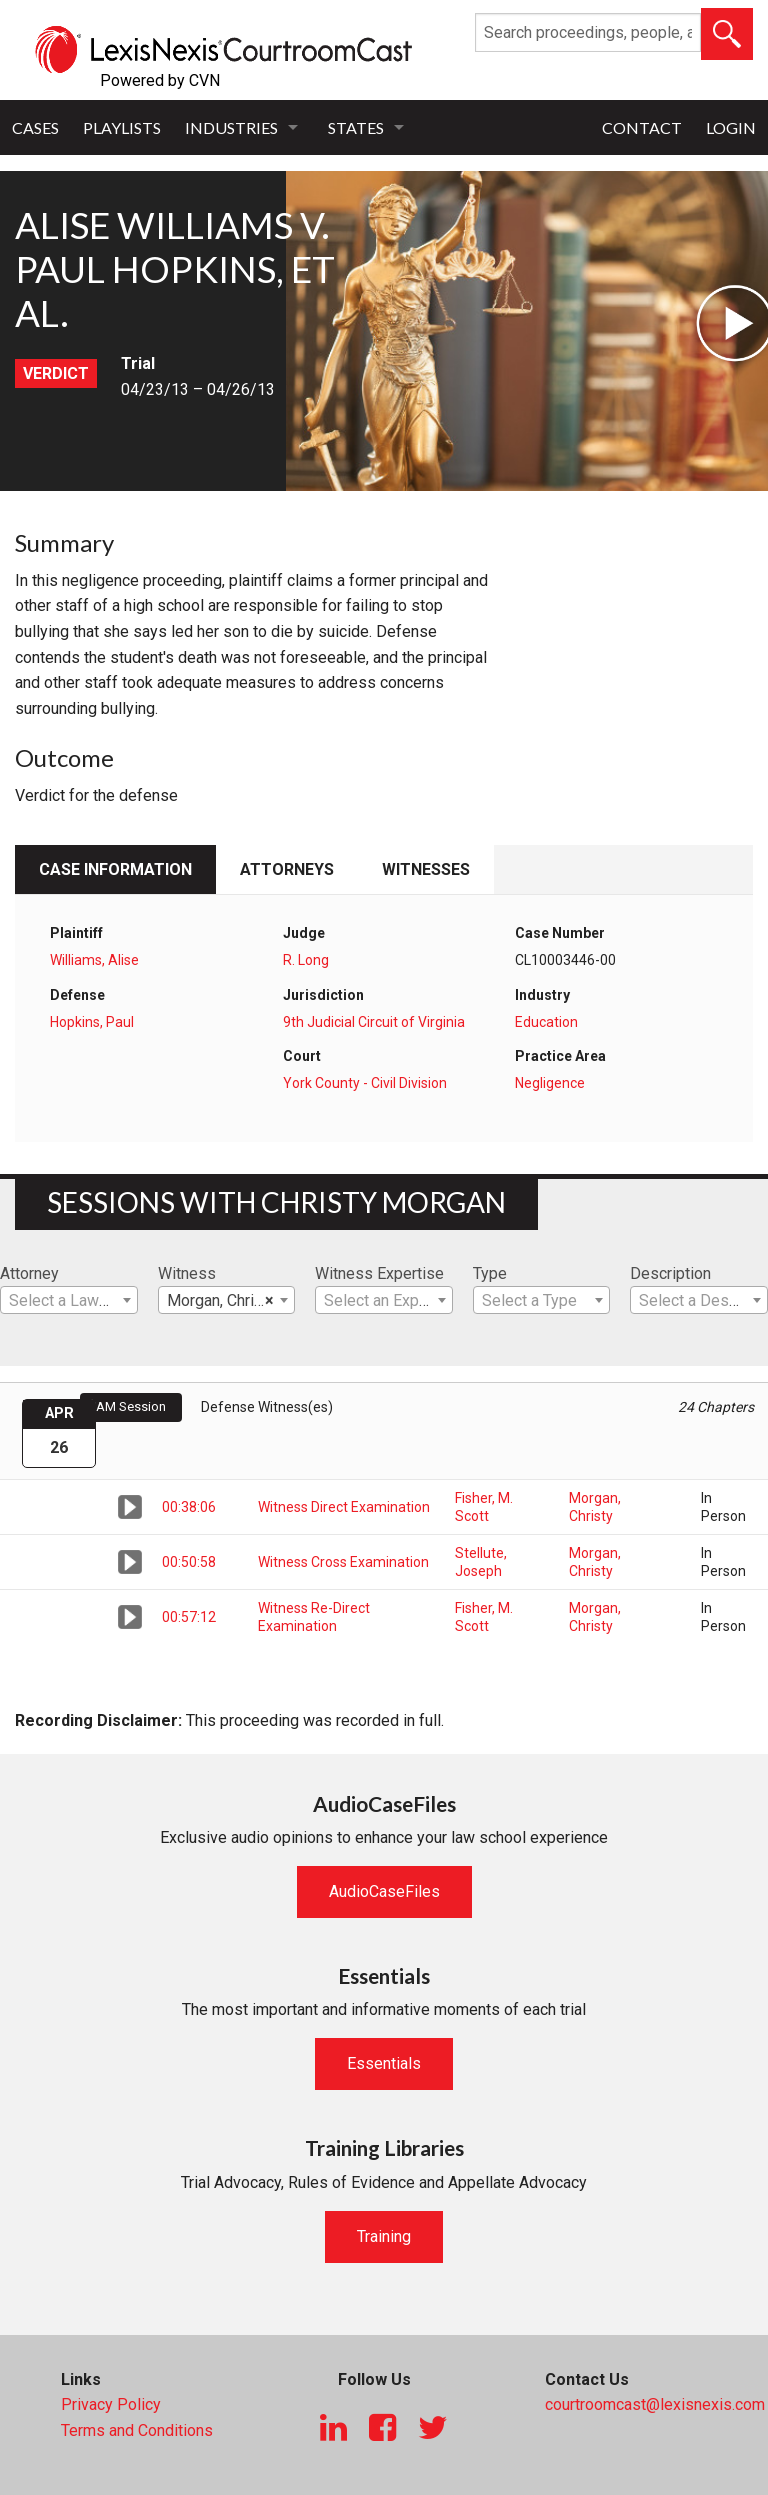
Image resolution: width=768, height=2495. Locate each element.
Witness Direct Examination (344, 1507)
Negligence (550, 1083)
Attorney (29, 1273)
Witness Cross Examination (343, 1562)
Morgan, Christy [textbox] (221, 1301)
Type (490, 1273)
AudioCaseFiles (384, 1891)
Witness (187, 1273)
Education (546, 1022)
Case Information (115, 869)
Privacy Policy (111, 2404)
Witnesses (426, 869)
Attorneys (287, 869)
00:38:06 (189, 1507)
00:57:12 (189, 1617)
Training (384, 2236)
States (356, 127)
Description (670, 1273)
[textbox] (69, 1301)
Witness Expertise (379, 1273)
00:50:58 (189, 1562)
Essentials (384, 2063)
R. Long (306, 960)
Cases (35, 127)
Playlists (122, 127)
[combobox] (69, 1300)
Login (731, 127)
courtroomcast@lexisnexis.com (655, 2404)
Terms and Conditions (137, 2430)
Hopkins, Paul (92, 1022)
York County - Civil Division (365, 1083)
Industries (231, 127)
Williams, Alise (94, 960)
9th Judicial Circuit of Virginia (374, 1022)
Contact (642, 127)
